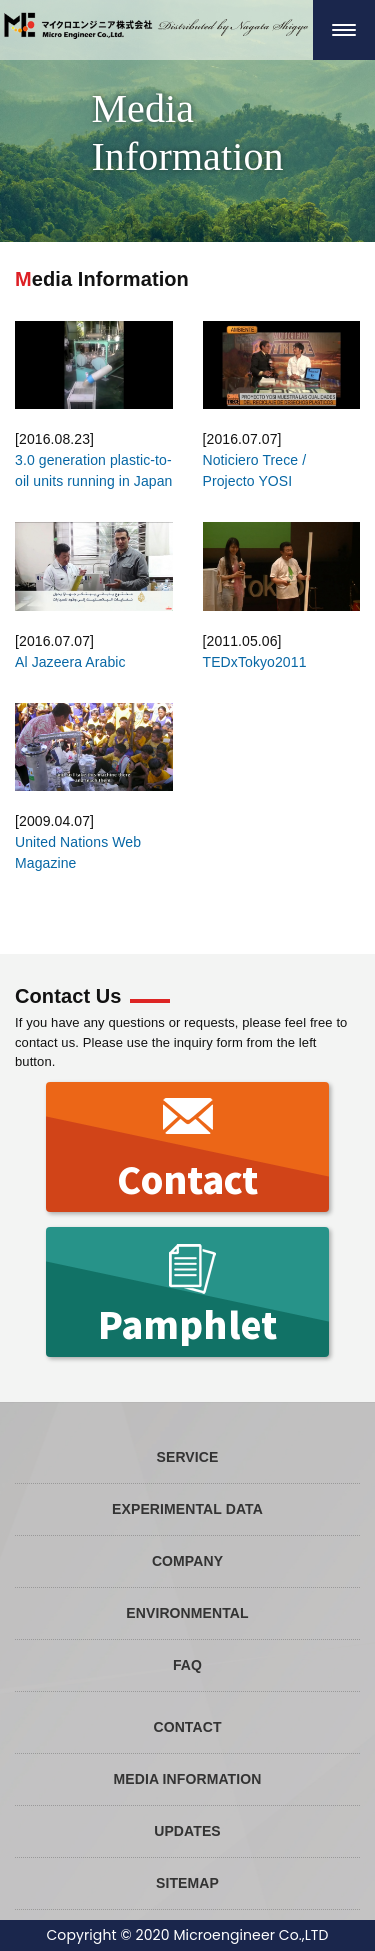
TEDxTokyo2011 (255, 662)
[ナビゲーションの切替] (343, 30)
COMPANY (187, 1561)
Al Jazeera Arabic (70, 662)
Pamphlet (187, 1293)
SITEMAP (187, 1883)
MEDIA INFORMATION (188, 1779)
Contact (188, 1148)
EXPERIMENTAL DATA (187, 1509)
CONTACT (187, 1727)
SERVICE (188, 1457)
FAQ (187, 1665)
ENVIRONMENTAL (187, 1613)
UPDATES (187, 1831)
